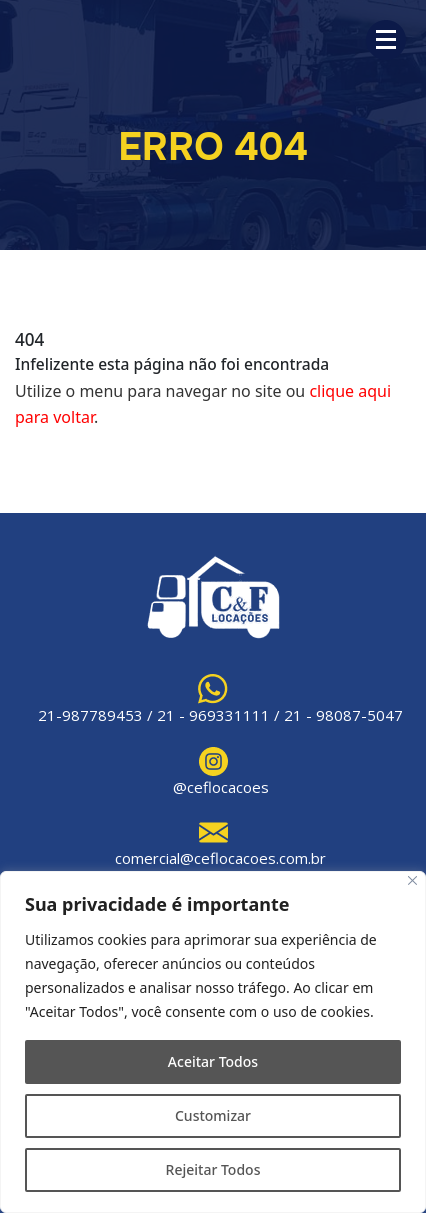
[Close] (412, 880)
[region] (213, 1042)
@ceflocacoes (221, 787)
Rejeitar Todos (213, 1169)
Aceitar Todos (213, 1061)
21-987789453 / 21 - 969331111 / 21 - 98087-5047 (220, 715)
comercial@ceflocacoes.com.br (220, 858)
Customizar (213, 1115)
